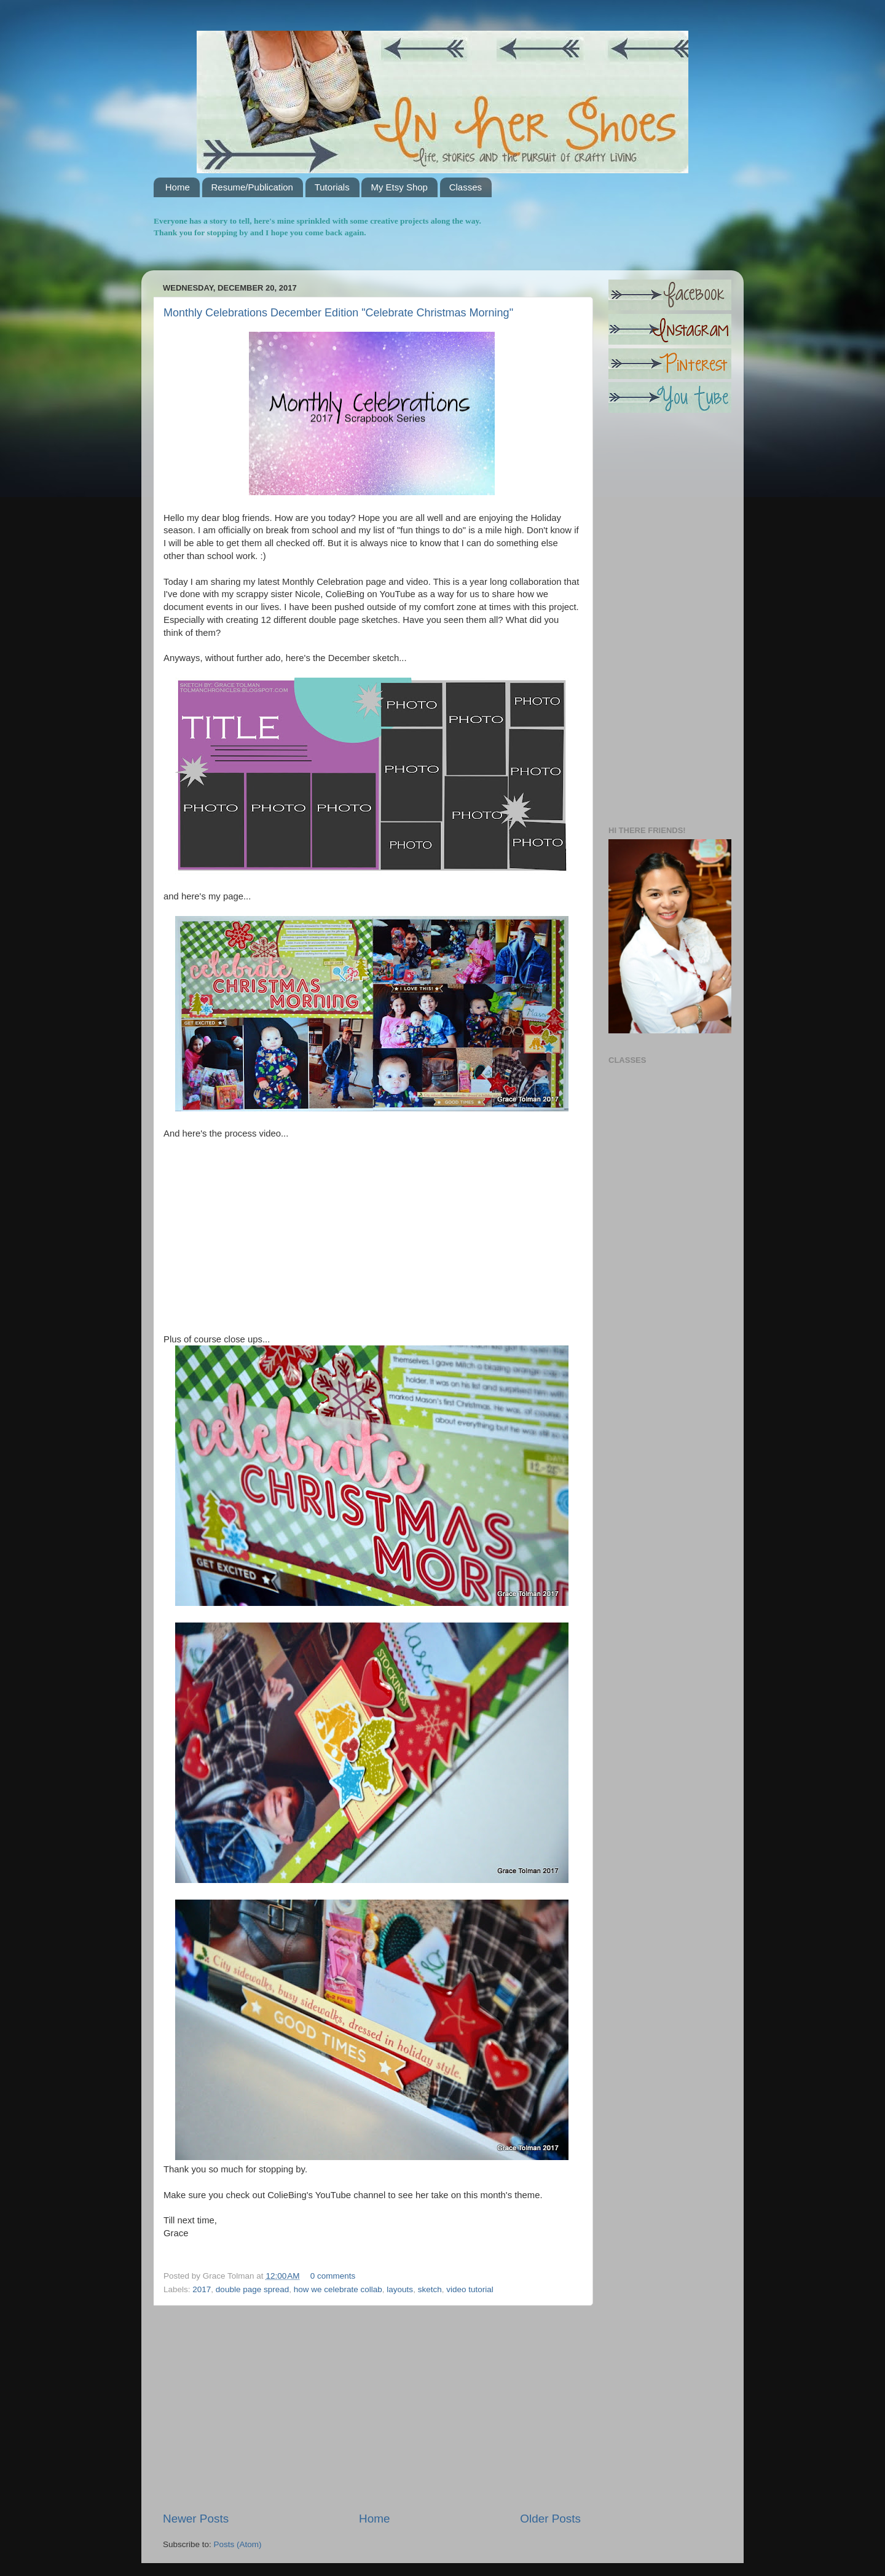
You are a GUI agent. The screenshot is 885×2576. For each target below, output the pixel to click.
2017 (201, 2289)
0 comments (333, 2275)
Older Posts (550, 2518)
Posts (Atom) (238, 2544)
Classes (465, 187)
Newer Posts (196, 2518)
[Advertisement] (372, 2408)
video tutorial (470, 2289)
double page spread (252, 2289)
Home (177, 187)
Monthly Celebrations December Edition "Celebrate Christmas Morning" (338, 313)
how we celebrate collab (338, 2289)
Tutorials (332, 187)
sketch (430, 2289)
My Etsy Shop (399, 187)
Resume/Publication (252, 187)
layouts (400, 2289)
